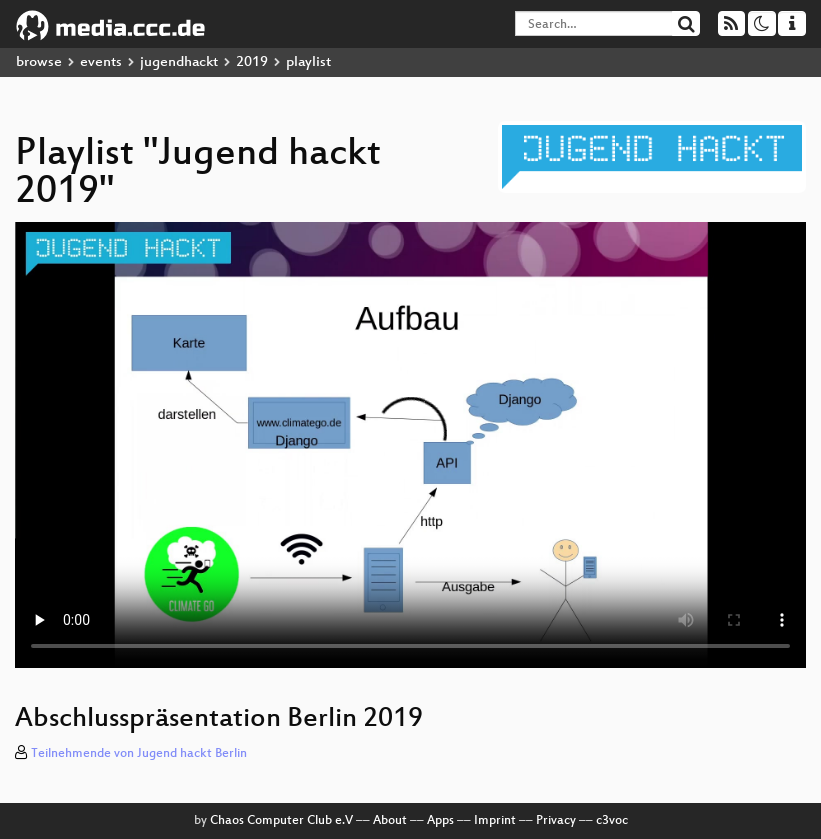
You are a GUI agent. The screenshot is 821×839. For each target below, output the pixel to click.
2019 (252, 62)
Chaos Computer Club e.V (281, 821)
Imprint (495, 821)
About (390, 821)
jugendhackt (179, 62)
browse (39, 62)
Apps (440, 821)
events (101, 62)
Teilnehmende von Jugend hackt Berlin (139, 754)
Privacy (556, 821)
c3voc (612, 821)
